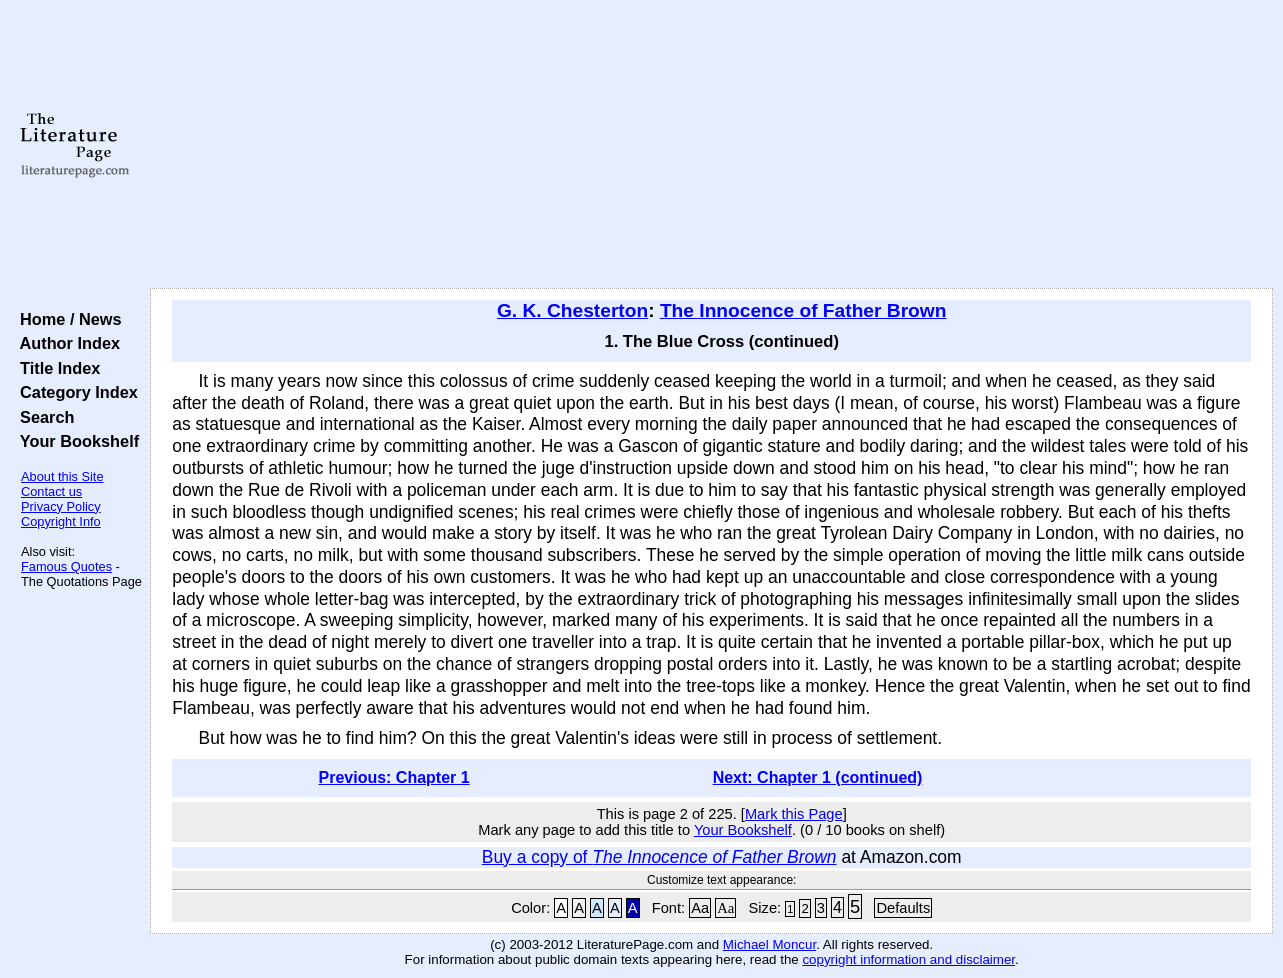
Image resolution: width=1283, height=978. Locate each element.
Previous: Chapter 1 (394, 777)
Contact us (51, 491)
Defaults (903, 908)
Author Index (65, 343)
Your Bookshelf (75, 441)
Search (42, 417)
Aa (700, 908)
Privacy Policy (61, 506)
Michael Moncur (769, 944)
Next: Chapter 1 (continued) (818, 777)
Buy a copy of (659, 857)
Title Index (55, 368)
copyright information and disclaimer (908, 959)
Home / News (66, 319)
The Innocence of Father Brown (803, 310)
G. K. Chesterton (572, 310)
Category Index (74, 392)
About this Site (62, 476)
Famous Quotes (66, 566)
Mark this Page (794, 814)
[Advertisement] (712, 145)
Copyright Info (61, 521)
